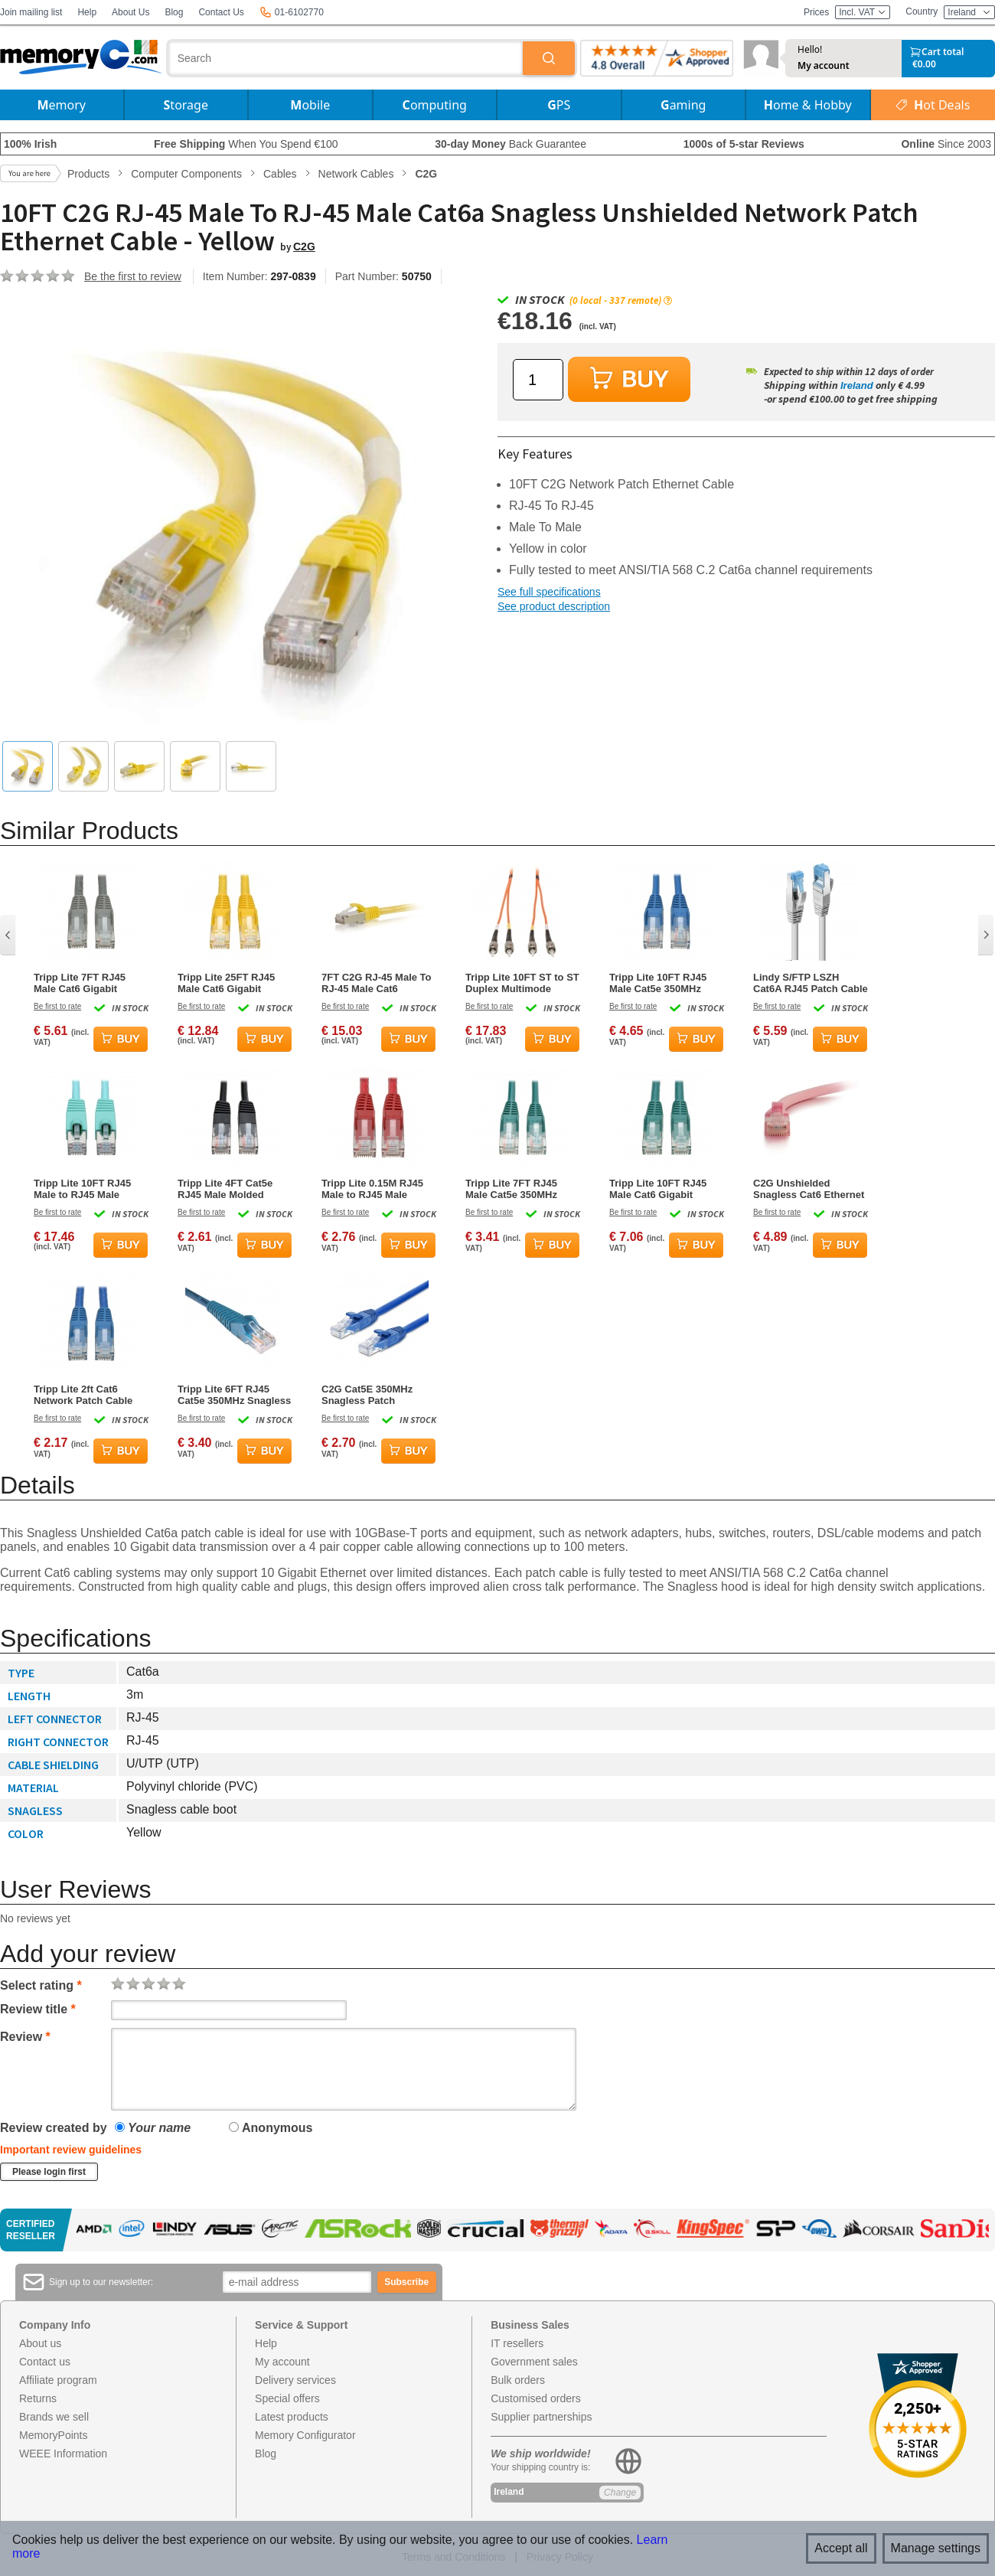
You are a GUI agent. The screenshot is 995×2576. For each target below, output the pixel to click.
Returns (38, 2398)
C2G (304, 246)
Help (86, 12)
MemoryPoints (53, 2435)
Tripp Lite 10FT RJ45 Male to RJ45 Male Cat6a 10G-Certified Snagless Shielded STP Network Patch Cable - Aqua (89, 1188)
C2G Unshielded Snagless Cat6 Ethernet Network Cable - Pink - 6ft (808, 1188)
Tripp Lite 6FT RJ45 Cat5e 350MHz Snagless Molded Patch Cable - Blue (234, 1394)
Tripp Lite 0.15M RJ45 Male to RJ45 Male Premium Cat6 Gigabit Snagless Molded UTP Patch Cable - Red (373, 1188)
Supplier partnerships (541, 2417)
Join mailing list (31, 12)
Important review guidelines (71, 2149)
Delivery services (295, 2380)
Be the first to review (132, 276)
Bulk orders (518, 2380)
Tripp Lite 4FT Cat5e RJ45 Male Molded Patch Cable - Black (225, 1188)
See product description (553, 606)
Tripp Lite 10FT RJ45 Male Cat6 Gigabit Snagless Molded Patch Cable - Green (664, 1188)
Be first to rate (57, 1006)
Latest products (291, 2417)
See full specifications (549, 592)
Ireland (856, 385)
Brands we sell (54, 2417)
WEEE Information (63, 2453)
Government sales (534, 2362)
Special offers (287, 2398)
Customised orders (536, 2398)
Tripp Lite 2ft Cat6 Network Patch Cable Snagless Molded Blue (86, 1394)
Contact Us (220, 12)
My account (824, 66)
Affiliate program (58, 2380)
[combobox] (346, 58)
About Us (130, 12)
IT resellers (517, 2343)
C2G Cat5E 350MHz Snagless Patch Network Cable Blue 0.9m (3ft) (368, 1394)
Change (620, 2492)
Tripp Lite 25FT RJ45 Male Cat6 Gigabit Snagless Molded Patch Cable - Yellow (233, 982)
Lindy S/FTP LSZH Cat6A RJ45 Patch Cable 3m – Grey (810, 982)
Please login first (49, 2171)
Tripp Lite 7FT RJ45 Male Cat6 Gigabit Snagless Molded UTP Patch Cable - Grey (86, 982)
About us (40, 2343)
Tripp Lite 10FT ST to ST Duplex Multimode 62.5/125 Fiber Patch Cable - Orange (522, 982)
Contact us (44, 2362)
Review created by (53, 2127)
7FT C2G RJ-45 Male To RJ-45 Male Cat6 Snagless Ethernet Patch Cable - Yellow (376, 982)
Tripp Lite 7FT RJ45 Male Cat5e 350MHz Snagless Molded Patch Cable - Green (520, 1188)
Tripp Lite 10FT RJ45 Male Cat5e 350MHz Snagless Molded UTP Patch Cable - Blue (661, 982)
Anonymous (270, 2127)
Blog (174, 12)
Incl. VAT (862, 12)
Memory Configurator (305, 2435)
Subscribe (406, 2282)
